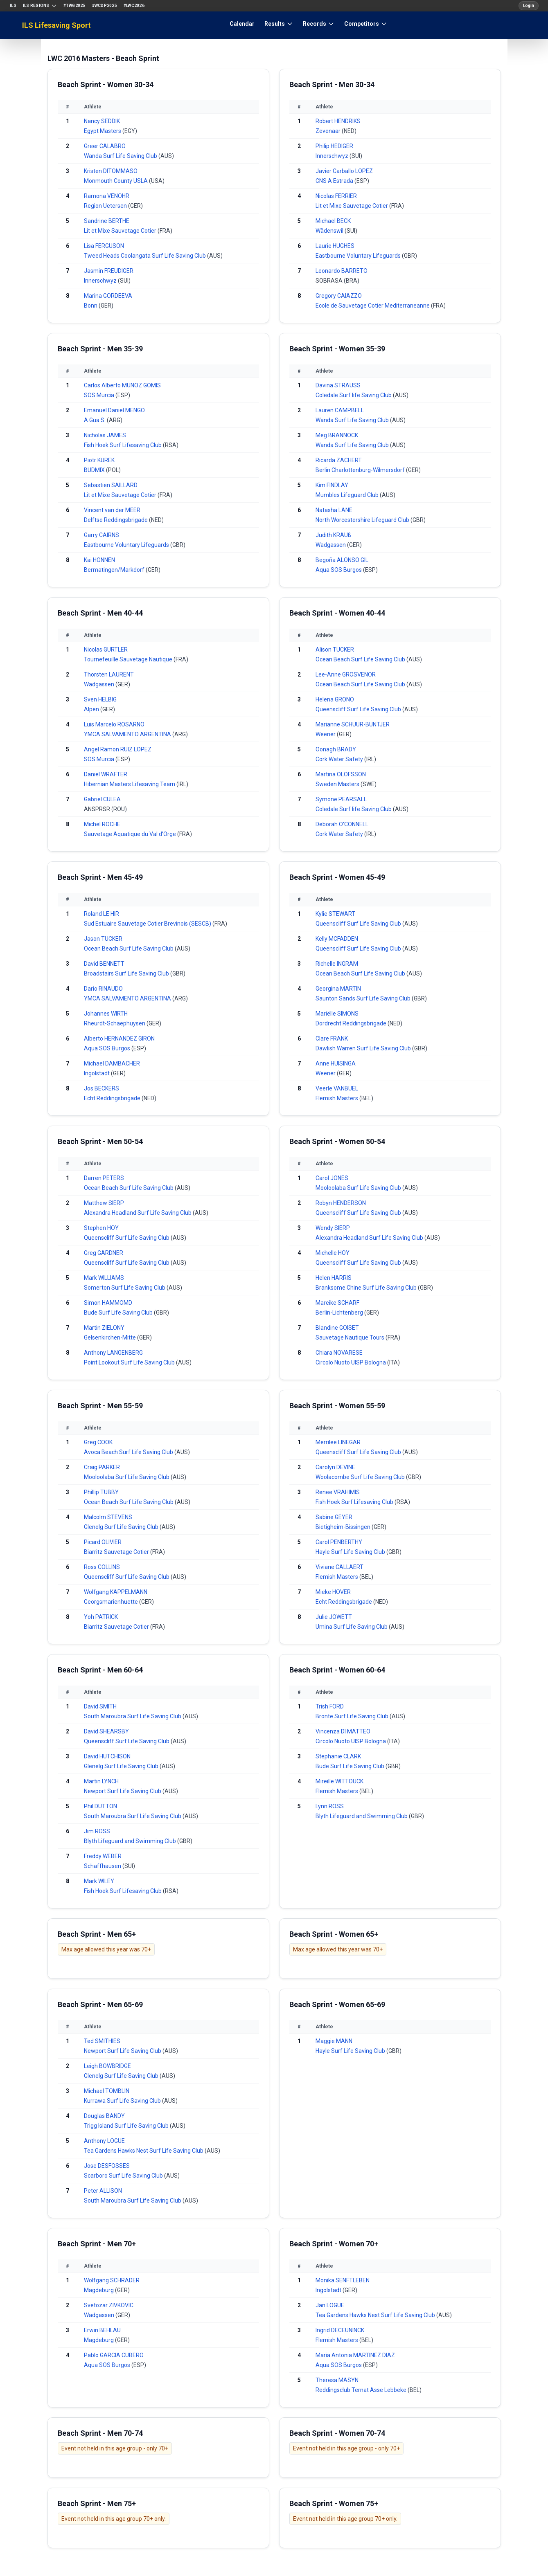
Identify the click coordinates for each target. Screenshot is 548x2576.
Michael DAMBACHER (112, 1063)
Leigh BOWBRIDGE (107, 2066)
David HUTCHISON (107, 1756)
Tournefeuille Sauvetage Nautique (129, 659)
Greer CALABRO (105, 146)
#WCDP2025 (104, 5)
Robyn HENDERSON (341, 1203)
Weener (326, 734)
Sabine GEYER (334, 1517)
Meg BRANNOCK (337, 435)
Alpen (92, 709)
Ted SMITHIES (102, 2041)
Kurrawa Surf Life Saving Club (123, 2100)
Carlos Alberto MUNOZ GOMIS (122, 385)
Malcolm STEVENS (108, 1517)
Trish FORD (330, 1706)
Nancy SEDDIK (102, 121)
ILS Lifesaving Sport (56, 25)
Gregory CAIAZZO (339, 295)
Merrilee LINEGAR (338, 1442)
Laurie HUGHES (335, 246)
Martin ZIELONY (104, 1327)
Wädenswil (330, 230)
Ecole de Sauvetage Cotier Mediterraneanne (373, 305)
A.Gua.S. (95, 420)
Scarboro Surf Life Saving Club (124, 2175)
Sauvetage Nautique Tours (351, 1337)
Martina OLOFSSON (341, 774)
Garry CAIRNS (101, 535)
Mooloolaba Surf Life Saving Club (359, 1188)
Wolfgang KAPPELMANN (115, 1592)
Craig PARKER (102, 1467)
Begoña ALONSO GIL (342, 560)
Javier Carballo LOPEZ (344, 171)
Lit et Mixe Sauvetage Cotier (121, 230)
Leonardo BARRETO (342, 270)
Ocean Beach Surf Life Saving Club (361, 659)
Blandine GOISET (337, 1327)
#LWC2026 (134, 5)
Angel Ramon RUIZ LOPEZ (117, 749)
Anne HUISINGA (336, 1063)
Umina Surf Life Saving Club (352, 1626)
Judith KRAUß (334, 535)
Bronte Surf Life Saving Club (353, 1716)
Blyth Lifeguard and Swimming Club (130, 1841)
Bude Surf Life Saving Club (119, 1312)
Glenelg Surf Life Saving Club (122, 1527)
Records (318, 23)
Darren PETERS (104, 1178)
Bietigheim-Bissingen (344, 1527)
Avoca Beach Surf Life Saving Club (129, 1452)
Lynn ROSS (330, 1806)
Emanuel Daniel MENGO (114, 410)
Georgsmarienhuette (111, 1601)
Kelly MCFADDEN (337, 938)
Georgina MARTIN (338, 988)
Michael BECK (333, 221)
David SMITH (100, 1706)
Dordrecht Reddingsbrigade (352, 1023)
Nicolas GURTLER (106, 649)
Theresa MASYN (337, 2380)
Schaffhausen (103, 1866)
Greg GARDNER (103, 1253)
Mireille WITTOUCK (339, 1781)
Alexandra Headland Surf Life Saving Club (138, 1212)
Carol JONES (332, 1178)
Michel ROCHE (102, 824)
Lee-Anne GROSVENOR (346, 674)
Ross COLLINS (102, 1567)
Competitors (365, 23)
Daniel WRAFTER (105, 774)
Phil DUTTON (100, 1806)
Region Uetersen (106, 205)
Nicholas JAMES (105, 435)
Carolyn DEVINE (335, 1467)
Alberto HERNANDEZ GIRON (119, 1038)
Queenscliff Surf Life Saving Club (359, 709)
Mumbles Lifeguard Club (348, 495)
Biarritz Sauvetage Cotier (117, 1552)
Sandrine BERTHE (106, 221)
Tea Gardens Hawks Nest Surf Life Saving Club (144, 2150)
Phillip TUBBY (101, 1492)
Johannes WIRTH (106, 1013)
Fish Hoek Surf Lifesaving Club (123, 445)
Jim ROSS (97, 1831)
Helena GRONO (335, 699)
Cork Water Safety (340, 759)
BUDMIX (95, 470)
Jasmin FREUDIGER (108, 270)
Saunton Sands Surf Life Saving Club (364, 998)
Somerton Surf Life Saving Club (125, 1287)
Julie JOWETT (334, 1617)
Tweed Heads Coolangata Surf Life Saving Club (145, 255)
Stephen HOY (101, 1228)
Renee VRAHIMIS (338, 1492)
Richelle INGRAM (337, 963)
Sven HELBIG (100, 699)
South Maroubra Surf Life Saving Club (133, 1716)
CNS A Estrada (335, 181)
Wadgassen (331, 545)
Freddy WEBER (103, 1856)
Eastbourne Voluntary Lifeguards (359, 255)
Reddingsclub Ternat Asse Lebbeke (362, 2390)
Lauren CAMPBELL (340, 410)
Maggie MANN (334, 2041)
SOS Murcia (99, 395)
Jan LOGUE (330, 2305)
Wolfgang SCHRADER (112, 2280)
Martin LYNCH (101, 1781)
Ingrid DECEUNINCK (340, 2330)
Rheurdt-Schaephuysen (115, 1023)
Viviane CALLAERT (339, 1567)
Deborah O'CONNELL (342, 824)
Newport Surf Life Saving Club (123, 1791)
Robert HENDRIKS (338, 121)
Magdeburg (99, 2290)
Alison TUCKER (335, 649)
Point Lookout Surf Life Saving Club (130, 1362)
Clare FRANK (332, 1038)
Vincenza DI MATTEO (343, 1731)
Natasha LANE (334, 510)
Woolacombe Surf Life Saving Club (361, 1477)
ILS (13, 5)
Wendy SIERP (333, 1228)
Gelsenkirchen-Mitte (110, 1337)
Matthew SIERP (104, 1203)
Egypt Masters (103, 131)
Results (278, 23)
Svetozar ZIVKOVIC (108, 2305)
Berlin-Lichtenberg (340, 1312)
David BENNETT (104, 963)
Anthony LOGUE (104, 2141)
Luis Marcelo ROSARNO (114, 724)
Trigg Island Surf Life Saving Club (127, 2125)
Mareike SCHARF (337, 1302)
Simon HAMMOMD (108, 1302)
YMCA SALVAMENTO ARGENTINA (128, 734)
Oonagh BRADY (336, 749)
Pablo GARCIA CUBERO (114, 2355)
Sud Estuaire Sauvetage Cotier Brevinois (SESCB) (148, 923)
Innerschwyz (101, 280)
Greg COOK (98, 1442)
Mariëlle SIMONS (337, 1013)
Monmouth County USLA (116, 181)
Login (528, 5)
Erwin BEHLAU (102, 2330)
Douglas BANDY (104, 2116)
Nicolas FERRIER (336, 196)
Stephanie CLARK (338, 1756)
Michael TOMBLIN (106, 2091)
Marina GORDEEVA (108, 295)
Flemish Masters (337, 1098)
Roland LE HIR (101, 913)
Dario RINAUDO (103, 988)
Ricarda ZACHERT (339, 460)
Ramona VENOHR (106, 196)
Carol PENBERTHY (339, 1542)
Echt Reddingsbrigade (113, 1098)
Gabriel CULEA (102, 799)
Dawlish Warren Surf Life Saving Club (364, 1048)
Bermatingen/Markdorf (115, 569)
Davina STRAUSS (338, 385)
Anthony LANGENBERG (113, 1352)
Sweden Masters (338, 784)
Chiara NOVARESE (339, 1352)
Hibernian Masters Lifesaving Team (130, 784)
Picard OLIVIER (103, 1542)
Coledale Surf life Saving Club (354, 395)
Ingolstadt (97, 1073)
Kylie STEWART (335, 913)
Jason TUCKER (103, 938)
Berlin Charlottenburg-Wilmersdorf (361, 470)
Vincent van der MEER (112, 510)
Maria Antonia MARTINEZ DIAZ (355, 2355)
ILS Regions (40, 6)
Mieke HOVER (333, 1592)
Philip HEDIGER (334, 146)
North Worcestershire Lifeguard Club (363, 520)
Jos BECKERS (101, 1088)
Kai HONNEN (99, 560)
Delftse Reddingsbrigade (116, 520)
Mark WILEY (99, 1881)
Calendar (242, 23)
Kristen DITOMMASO (111, 171)
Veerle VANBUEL (337, 1088)
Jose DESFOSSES (107, 2165)
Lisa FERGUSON (104, 246)
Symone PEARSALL (341, 799)
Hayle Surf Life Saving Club (351, 1552)
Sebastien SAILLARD (111, 485)
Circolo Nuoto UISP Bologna (351, 1362)
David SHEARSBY (106, 1731)
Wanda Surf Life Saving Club (121, 156)
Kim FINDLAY (332, 485)
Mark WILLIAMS (104, 1278)
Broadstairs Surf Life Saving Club (127, 973)
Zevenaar (329, 131)
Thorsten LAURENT (109, 674)
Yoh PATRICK (101, 1617)
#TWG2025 (74, 5)
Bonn (91, 305)
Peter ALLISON (103, 2190)
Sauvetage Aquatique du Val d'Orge (130, 834)
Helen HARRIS (334, 1278)
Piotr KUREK (99, 460)
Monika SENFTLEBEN (343, 2280)
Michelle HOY (333, 1253)
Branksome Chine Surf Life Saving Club (367, 1287)
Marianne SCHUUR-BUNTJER (353, 724)
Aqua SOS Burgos (339, 569)
